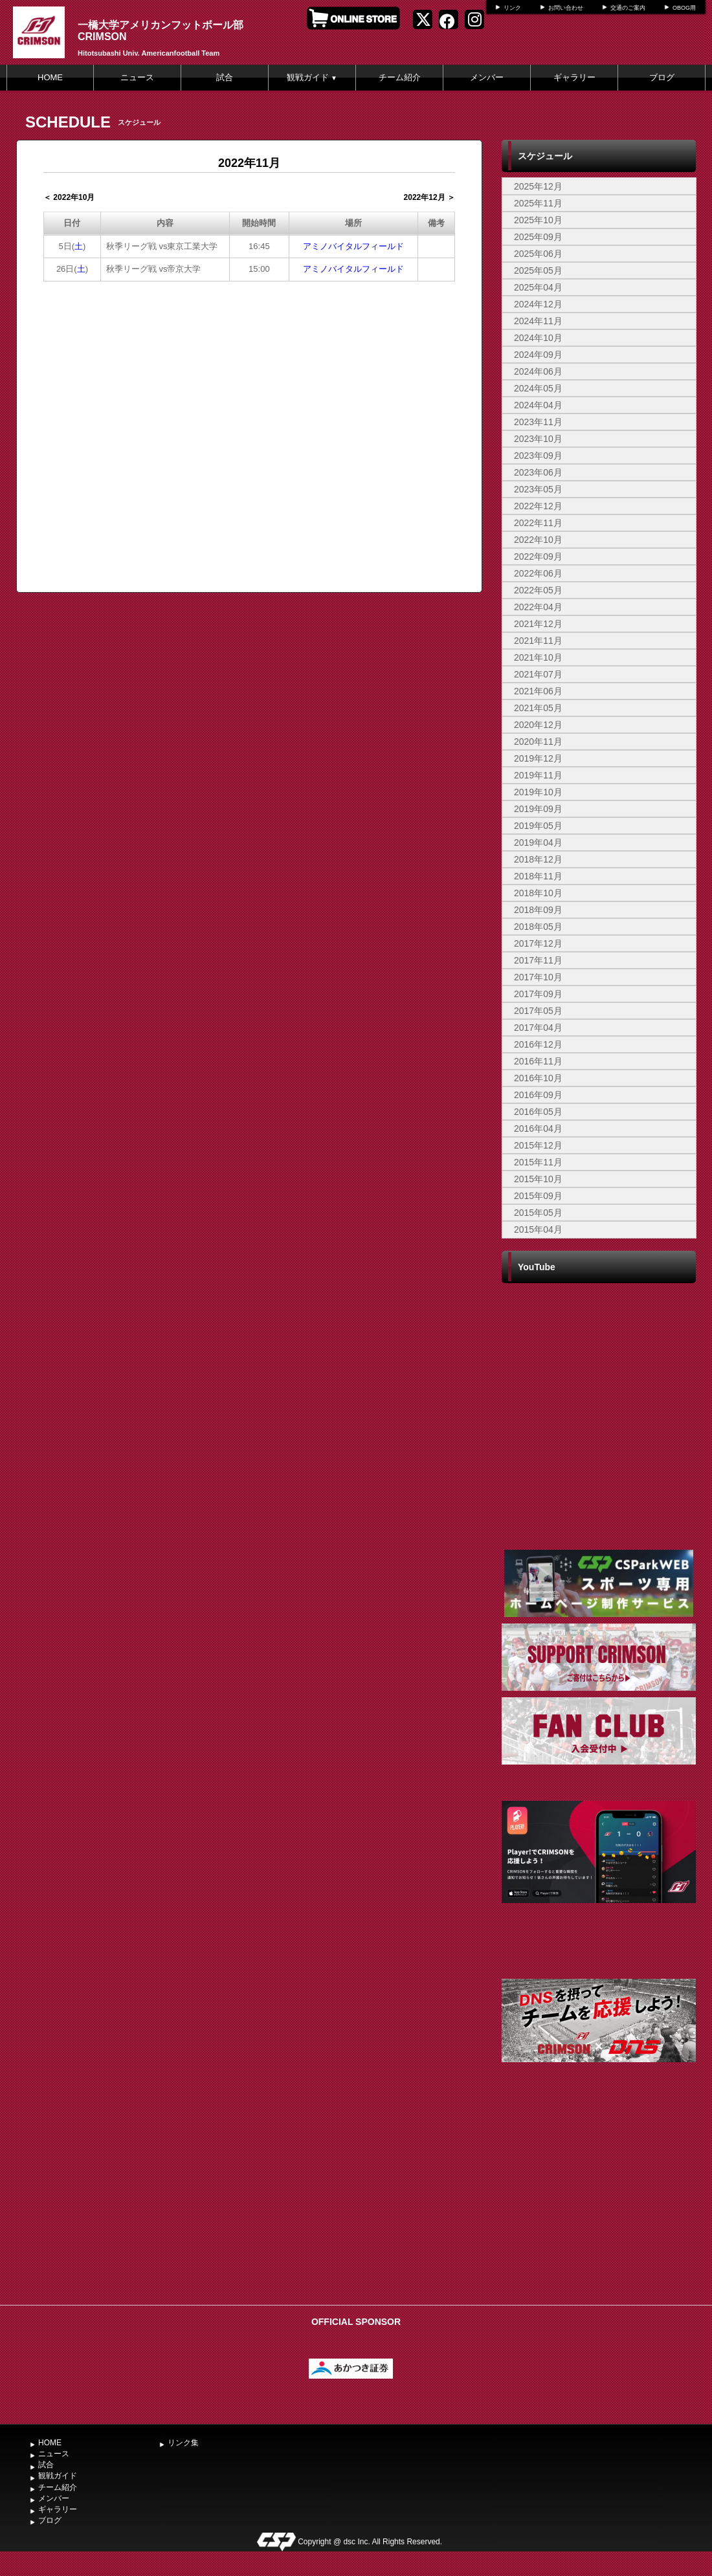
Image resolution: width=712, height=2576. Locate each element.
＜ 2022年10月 (69, 197)
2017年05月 (538, 1011)
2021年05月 (538, 708)
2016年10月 (538, 1078)
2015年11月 (538, 1162)
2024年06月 (538, 371)
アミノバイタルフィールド (353, 246)
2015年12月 (538, 1145)
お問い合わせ (565, 8)
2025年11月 (538, 203)
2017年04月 (538, 1027)
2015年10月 (538, 1179)
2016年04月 (538, 1128)
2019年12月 (538, 758)
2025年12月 (538, 186)
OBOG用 (684, 8)
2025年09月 (538, 237)
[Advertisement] (599, 2201)
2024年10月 (538, 338)
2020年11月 (538, 741)
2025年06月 (538, 253)
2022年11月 (538, 523)
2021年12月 (538, 624)
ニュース (137, 77)
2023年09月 (538, 455)
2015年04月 (538, 1229)
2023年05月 (538, 489)
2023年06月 (538, 472)
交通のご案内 (627, 8)
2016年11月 (538, 1061)
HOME (50, 77)
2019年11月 (538, 775)
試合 (224, 77)
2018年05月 (538, 926)
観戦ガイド (312, 77)
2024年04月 (538, 405)
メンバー (487, 77)
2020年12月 (538, 725)
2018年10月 (538, 893)
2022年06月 (538, 573)
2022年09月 (538, 556)
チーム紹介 (400, 77)
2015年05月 (538, 1212)
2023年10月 (538, 439)
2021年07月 (538, 674)
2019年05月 (538, 825)
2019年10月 (538, 792)
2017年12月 (538, 943)
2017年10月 (538, 977)
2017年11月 (538, 960)
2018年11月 (538, 876)
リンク (512, 8)
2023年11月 (538, 422)
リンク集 (183, 2442)
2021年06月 (538, 691)
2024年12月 (538, 304)
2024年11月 (538, 321)
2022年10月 (538, 539)
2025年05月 (538, 270)
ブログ (661, 77)
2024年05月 (538, 388)
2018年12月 (538, 859)
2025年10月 (538, 220)
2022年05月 (538, 590)
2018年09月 (538, 910)
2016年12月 (538, 1044)
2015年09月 (538, 1196)
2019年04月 (538, 842)
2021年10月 (538, 657)
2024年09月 (538, 354)
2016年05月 (538, 1111)
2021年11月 (538, 640)
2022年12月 (538, 506)
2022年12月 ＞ (429, 197)
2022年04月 (538, 607)
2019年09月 (538, 809)
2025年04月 (538, 287)
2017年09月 (538, 994)
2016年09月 (538, 1095)
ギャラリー (574, 77)
